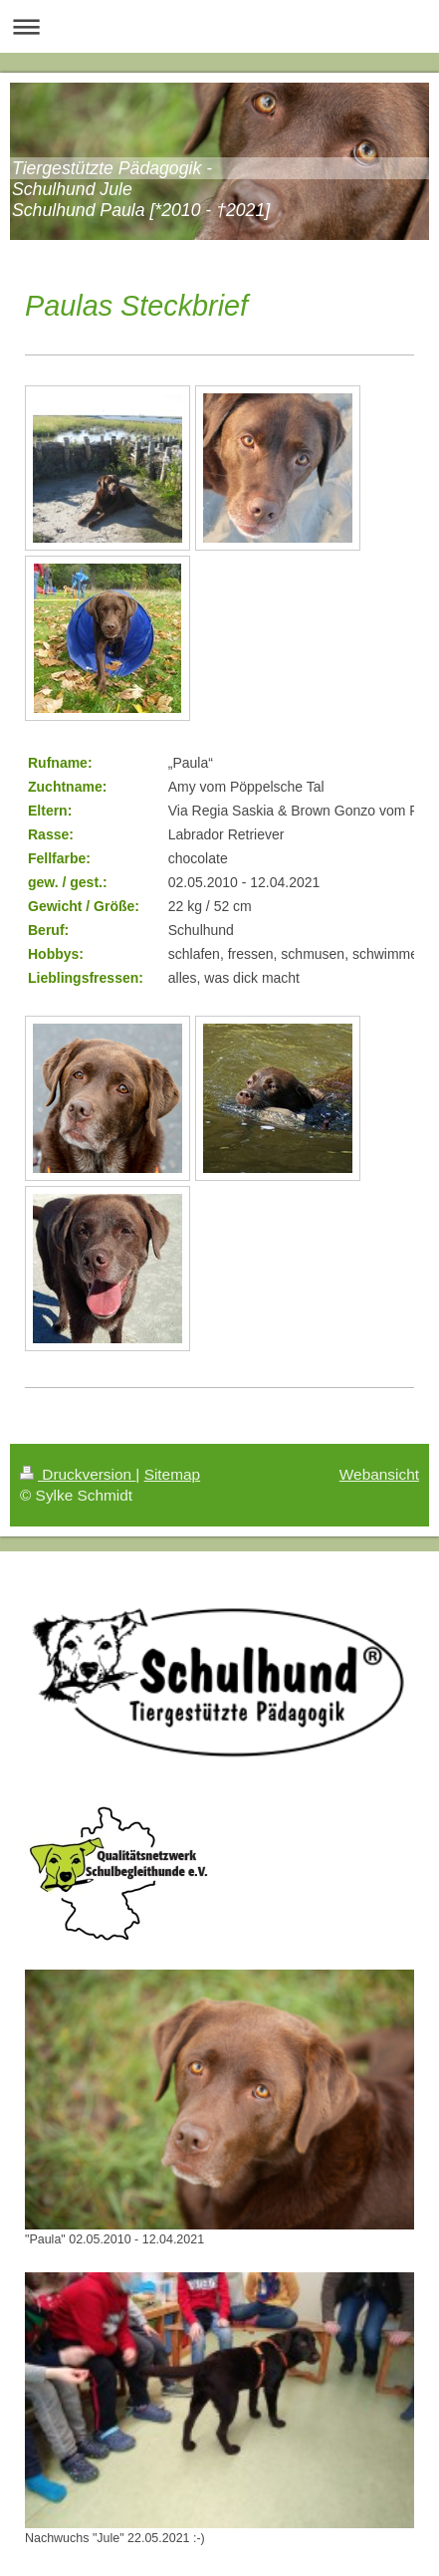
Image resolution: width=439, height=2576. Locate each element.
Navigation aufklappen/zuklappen (219, 26)
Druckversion (77, 1474)
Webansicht (379, 1474)
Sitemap (172, 1474)
